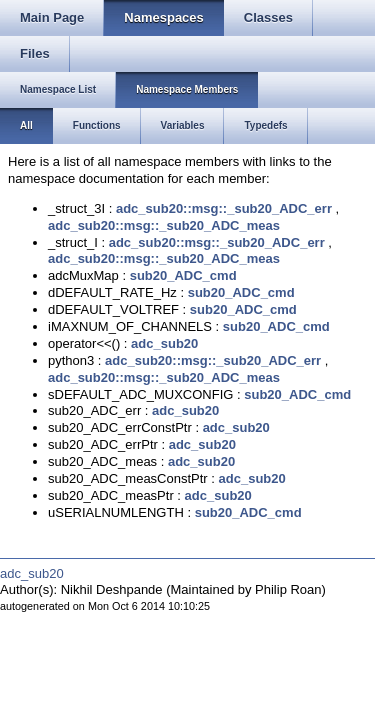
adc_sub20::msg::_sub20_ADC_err (224, 208)
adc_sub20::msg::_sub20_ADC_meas (164, 225)
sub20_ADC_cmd (183, 275)
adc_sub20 (164, 343)
